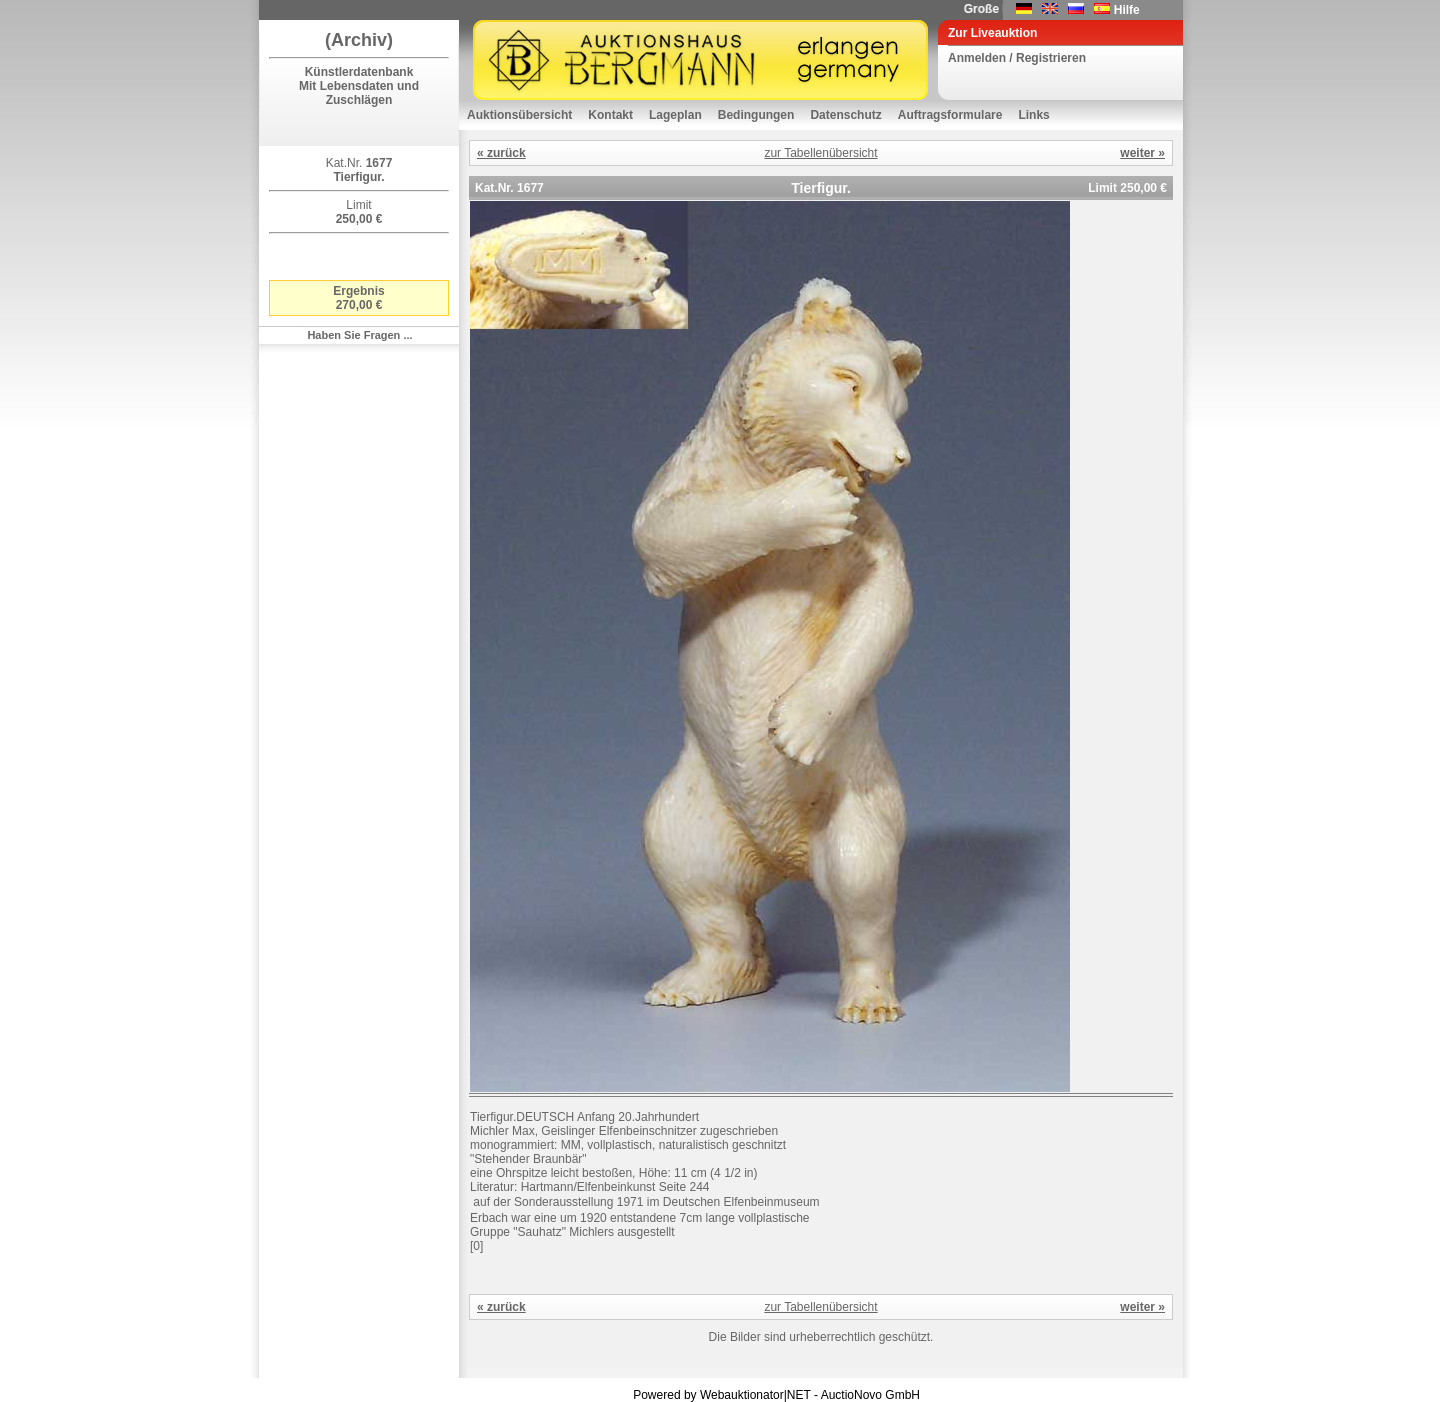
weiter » (1142, 153)
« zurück (501, 153)
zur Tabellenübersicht (820, 153)
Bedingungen (756, 115)
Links (1033, 115)
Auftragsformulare (950, 115)
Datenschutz (845, 115)
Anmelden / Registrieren (1017, 58)
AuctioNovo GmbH (870, 1395)
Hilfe (1127, 10)
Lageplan (675, 115)
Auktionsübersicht (519, 115)
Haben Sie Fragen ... (359, 335)
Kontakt (610, 115)
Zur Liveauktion (992, 33)
